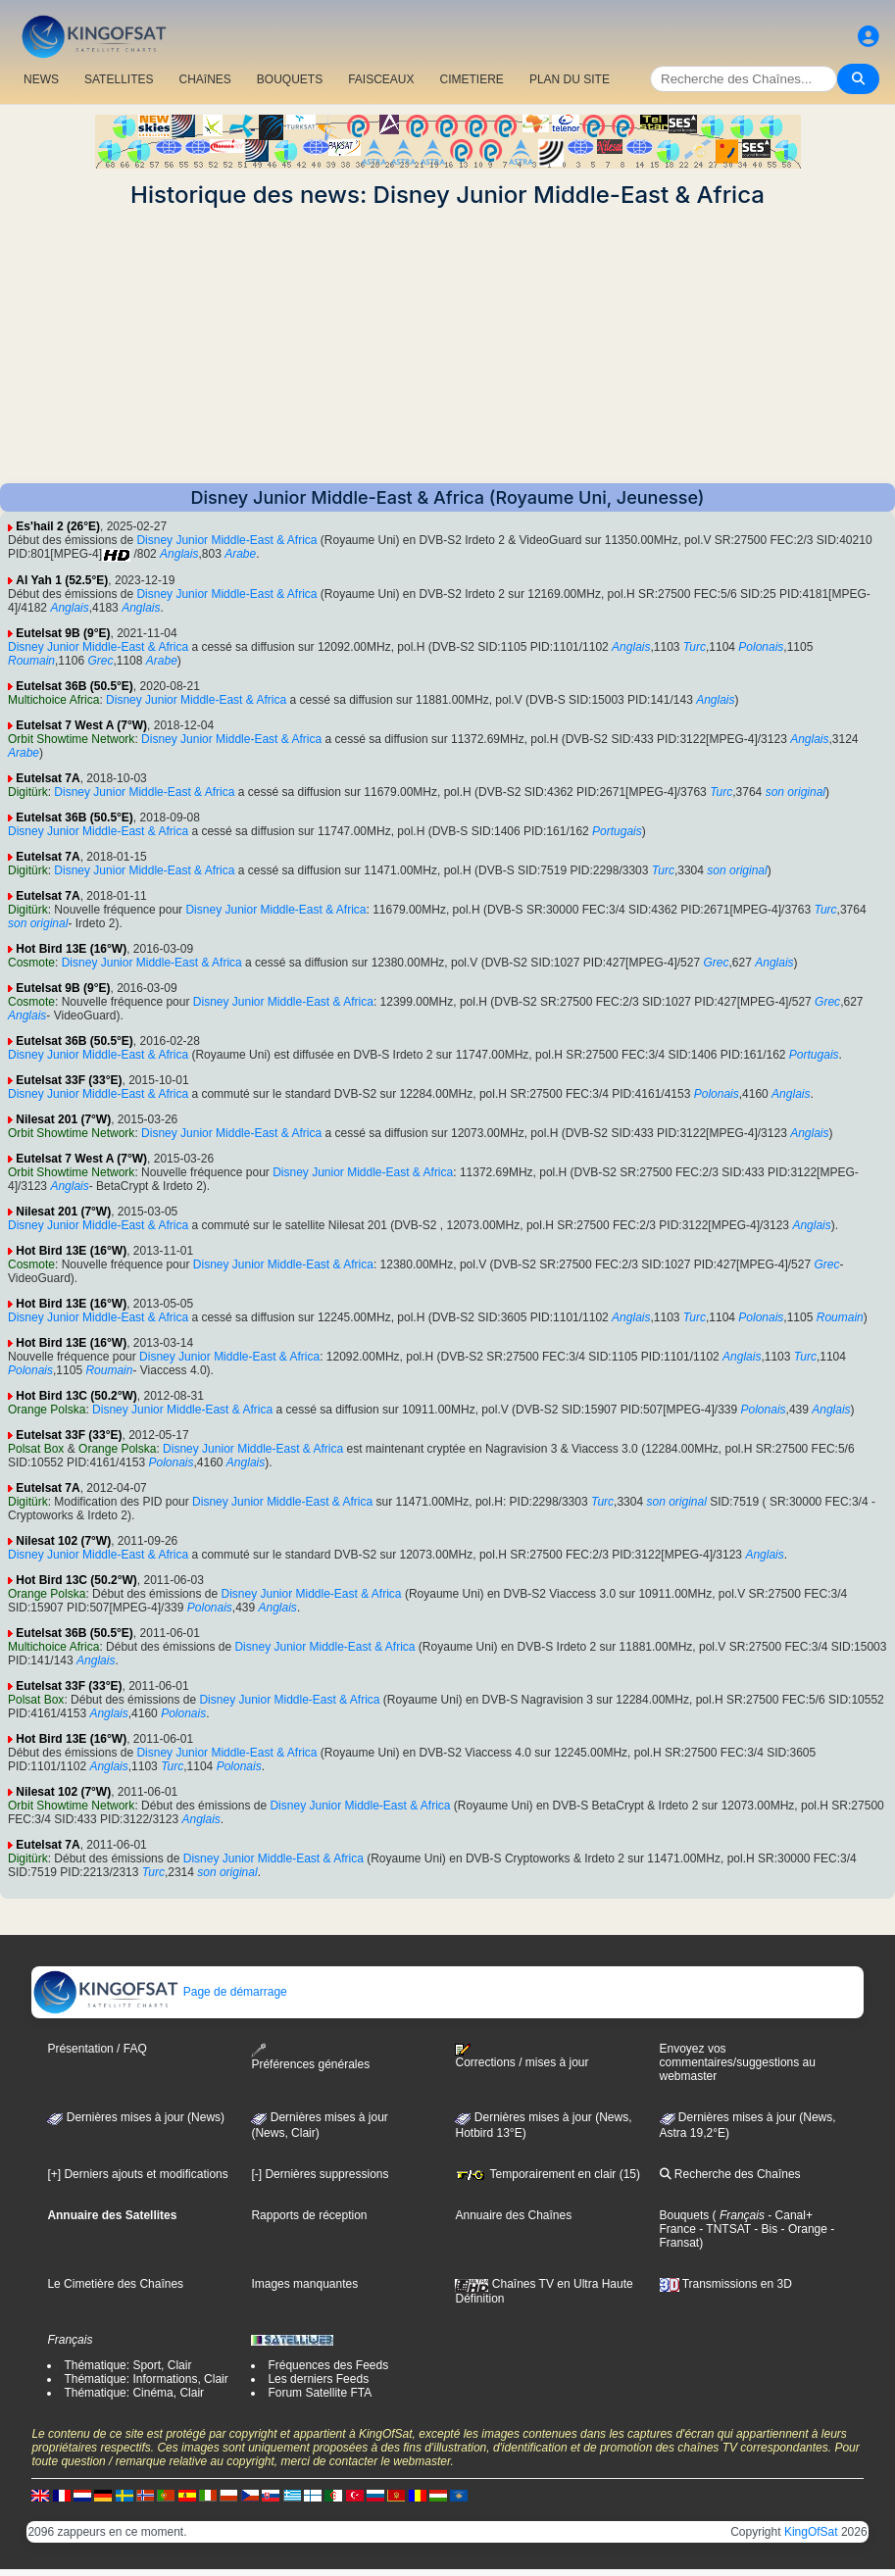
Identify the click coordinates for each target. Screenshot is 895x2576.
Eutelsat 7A (47, 778)
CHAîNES (204, 79)
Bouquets (685, 2215)
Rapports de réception (309, 2215)
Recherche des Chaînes (730, 2174)
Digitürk (28, 792)
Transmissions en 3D (726, 2284)
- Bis (764, 2229)
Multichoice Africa (53, 700)
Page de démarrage (159, 1992)
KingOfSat (811, 2532)
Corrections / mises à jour (521, 2056)
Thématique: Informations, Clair (145, 2379)
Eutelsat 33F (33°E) (69, 1080)
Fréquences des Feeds (328, 2365)
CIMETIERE (472, 79)
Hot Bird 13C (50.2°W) (76, 1396)
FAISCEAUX (381, 79)
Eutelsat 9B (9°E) (63, 633)
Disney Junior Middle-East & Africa (226, 540)
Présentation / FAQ (96, 2049)
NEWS (41, 79)
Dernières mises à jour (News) (135, 2117)
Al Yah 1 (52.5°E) (62, 580)
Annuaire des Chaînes (513, 2215)
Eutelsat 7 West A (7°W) (81, 725)
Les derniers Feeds (318, 2379)
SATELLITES (118, 79)
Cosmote (31, 962)
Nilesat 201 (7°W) (63, 1119)
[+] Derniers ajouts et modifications (137, 2174)
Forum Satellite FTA (320, 2393)
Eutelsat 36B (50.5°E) (74, 686)
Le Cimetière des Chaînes (115, 2284)
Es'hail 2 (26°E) (58, 526)
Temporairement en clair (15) (547, 2174)
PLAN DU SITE (569, 79)
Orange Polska (46, 1409)
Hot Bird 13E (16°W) (71, 949)
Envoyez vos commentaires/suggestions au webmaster (738, 2062)
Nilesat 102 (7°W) (63, 1541)
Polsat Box (36, 1449)
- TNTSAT (723, 2229)
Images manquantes (304, 2284)
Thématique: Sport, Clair (127, 2365)
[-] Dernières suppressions (319, 2174)
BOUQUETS (290, 79)
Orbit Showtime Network (71, 739)
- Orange (802, 2229)
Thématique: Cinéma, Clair (134, 2393)
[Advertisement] (447, 346)
